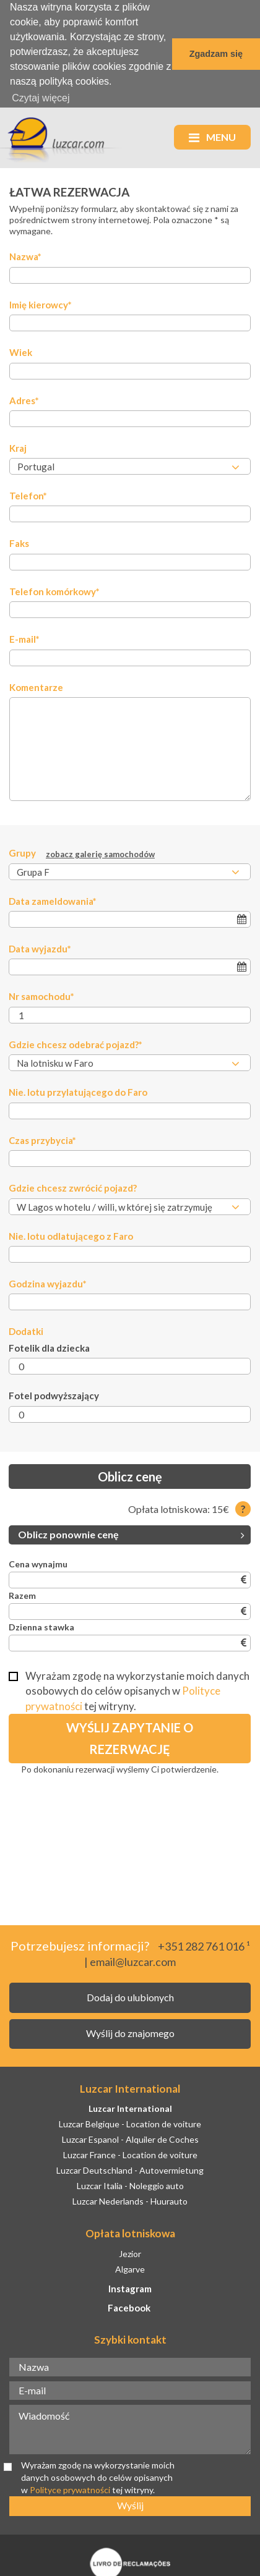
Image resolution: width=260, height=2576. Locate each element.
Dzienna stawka (41, 1626)
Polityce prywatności (71, 2488)
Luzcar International (130, 2107)
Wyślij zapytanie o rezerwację (129, 1737)
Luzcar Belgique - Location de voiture (130, 2122)
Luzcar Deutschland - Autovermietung (130, 2169)
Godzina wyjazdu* (48, 1282)
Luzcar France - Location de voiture (130, 2153)
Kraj (18, 446)
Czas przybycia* (42, 1138)
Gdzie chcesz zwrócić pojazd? (73, 1186)
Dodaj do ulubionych (130, 1996)
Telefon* (28, 494)
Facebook (129, 2306)
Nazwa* (25, 255)
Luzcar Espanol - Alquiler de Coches (130, 2138)
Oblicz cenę (130, 1474)
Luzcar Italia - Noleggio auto (130, 2184)
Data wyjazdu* (40, 947)
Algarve (130, 2267)
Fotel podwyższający (54, 1394)
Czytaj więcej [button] (40, 98)
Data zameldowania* (53, 899)
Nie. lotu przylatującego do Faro (78, 1090)
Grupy (82, 852)
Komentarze (36, 685)
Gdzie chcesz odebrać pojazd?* (75, 1043)
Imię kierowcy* (40, 302)
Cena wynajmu (38, 1562)
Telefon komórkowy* (54, 590)
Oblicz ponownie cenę (131, 1533)
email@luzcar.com (133, 1960)
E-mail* (24, 637)
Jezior (130, 2252)
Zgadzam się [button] (216, 54)
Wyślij (130, 2504)
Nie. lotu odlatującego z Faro (71, 1234)
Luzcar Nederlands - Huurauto (130, 2199)
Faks (19, 542)
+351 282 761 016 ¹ (204, 1944)
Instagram (130, 2287)
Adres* (24, 398)
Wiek (20, 351)
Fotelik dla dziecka (49, 1346)
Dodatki (26, 1330)
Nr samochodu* (41, 995)
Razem (22, 1594)
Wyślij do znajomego (130, 2032)
